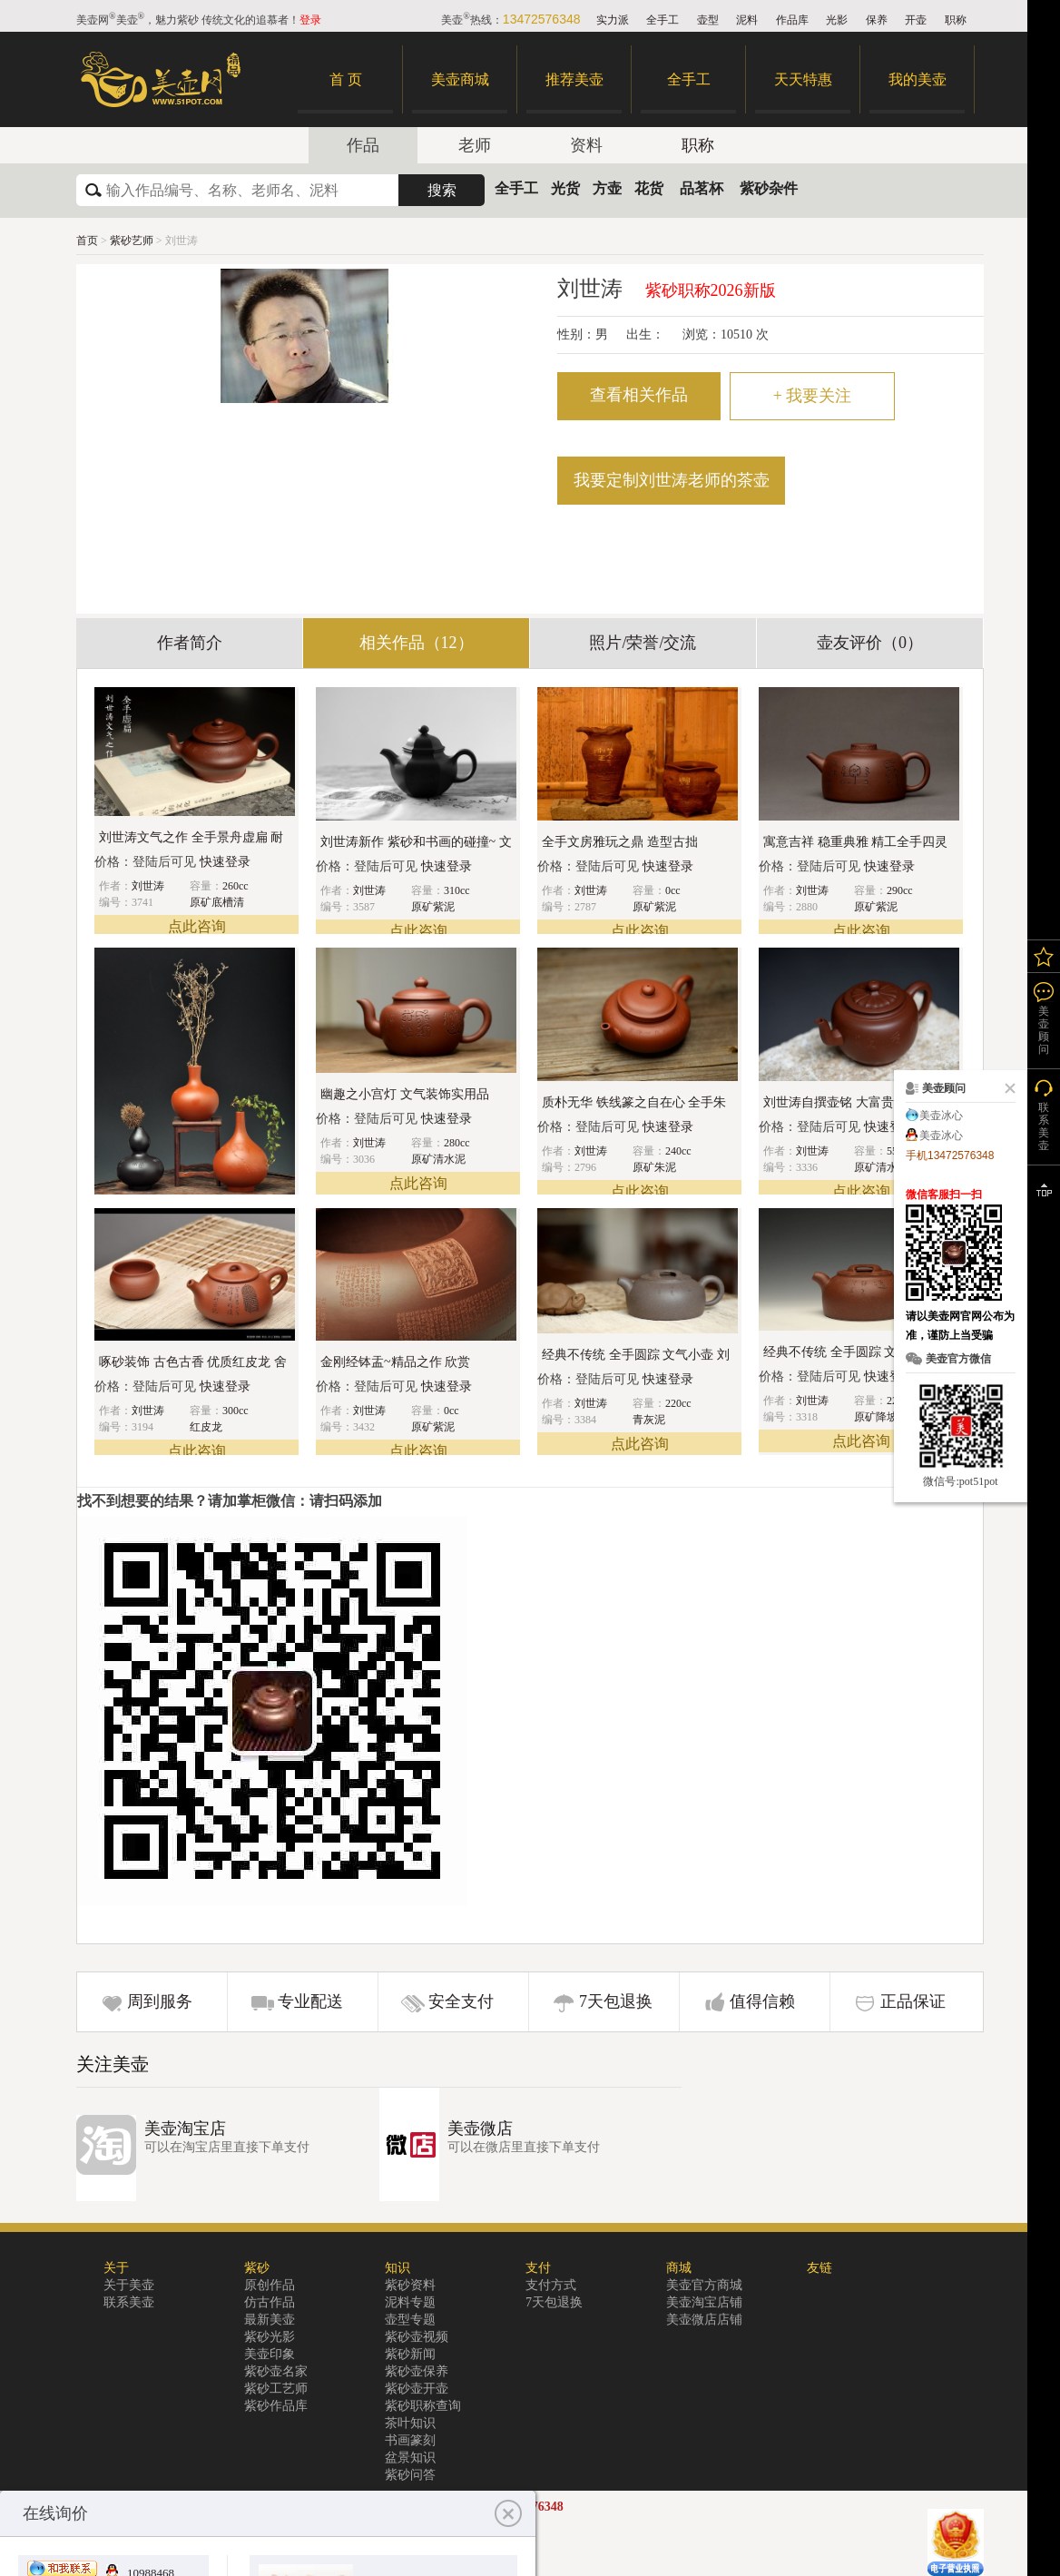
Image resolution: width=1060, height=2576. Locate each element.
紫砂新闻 (410, 2354)
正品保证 (913, 2001)
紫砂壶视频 (416, 2337)
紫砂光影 (269, 2337)
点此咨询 (197, 926)
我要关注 (812, 396)
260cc (235, 886)
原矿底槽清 (217, 902)
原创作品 (269, 2285)
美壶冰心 (941, 1115)
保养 (877, 20)
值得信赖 (762, 2001)
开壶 (916, 20)
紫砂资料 (410, 2285)
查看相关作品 (639, 395)
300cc (235, 1410)
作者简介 (189, 643)
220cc (678, 1403)
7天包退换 (616, 2001)
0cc (673, 890)
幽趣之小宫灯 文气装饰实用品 (404, 1094)
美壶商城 (460, 79)
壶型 (708, 20)
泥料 (747, 20)
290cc (900, 890)
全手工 (662, 20)
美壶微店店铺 (704, 2319)
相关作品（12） (416, 643)
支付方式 (550, 2285)
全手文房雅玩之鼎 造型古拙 (620, 842)
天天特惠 (803, 79)
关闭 (1006, 1088)
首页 (87, 240)
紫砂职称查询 (423, 2406)
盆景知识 (410, 2457)
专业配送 (310, 2001)
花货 (648, 188)
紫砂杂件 (769, 188)
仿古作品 (269, 2302)
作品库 (792, 20)
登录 (310, 20)
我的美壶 (917, 79)
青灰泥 (649, 1419)
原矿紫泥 (433, 906)
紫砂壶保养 (416, 2371)
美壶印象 (269, 2354)
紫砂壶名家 (276, 2371)
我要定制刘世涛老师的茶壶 (672, 480)
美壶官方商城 (704, 2285)
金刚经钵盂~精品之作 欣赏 (395, 1362)
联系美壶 (128, 2302)
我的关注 (1043, 956)
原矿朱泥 (654, 1167)
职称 (956, 20)
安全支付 (461, 2001)
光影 (837, 20)
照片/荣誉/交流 (642, 643)
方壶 (607, 188)
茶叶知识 (410, 2423)
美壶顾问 (1043, 1030)
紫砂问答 (410, 2475)
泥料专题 (410, 2302)
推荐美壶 (574, 79)
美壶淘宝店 (185, 2128)
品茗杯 (701, 188)
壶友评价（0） (870, 643)
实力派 (612, 20)
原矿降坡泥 (881, 1417)
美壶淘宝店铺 (704, 2302)
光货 (565, 188)
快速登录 (225, 862)
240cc (678, 1151)
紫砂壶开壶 (416, 2388)
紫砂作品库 (276, 2406)
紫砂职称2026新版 (710, 290)
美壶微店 (480, 2128)
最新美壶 (269, 2319)
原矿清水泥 (438, 1159)
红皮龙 (206, 1427)
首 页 (345, 79)
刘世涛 (148, 886)
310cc (457, 890)
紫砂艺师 (133, 240)
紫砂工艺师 (276, 2388)
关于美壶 (128, 2285)
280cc (457, 1142)
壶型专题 (410, 2319)
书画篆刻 (410, 2440)
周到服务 (159, 2001)
